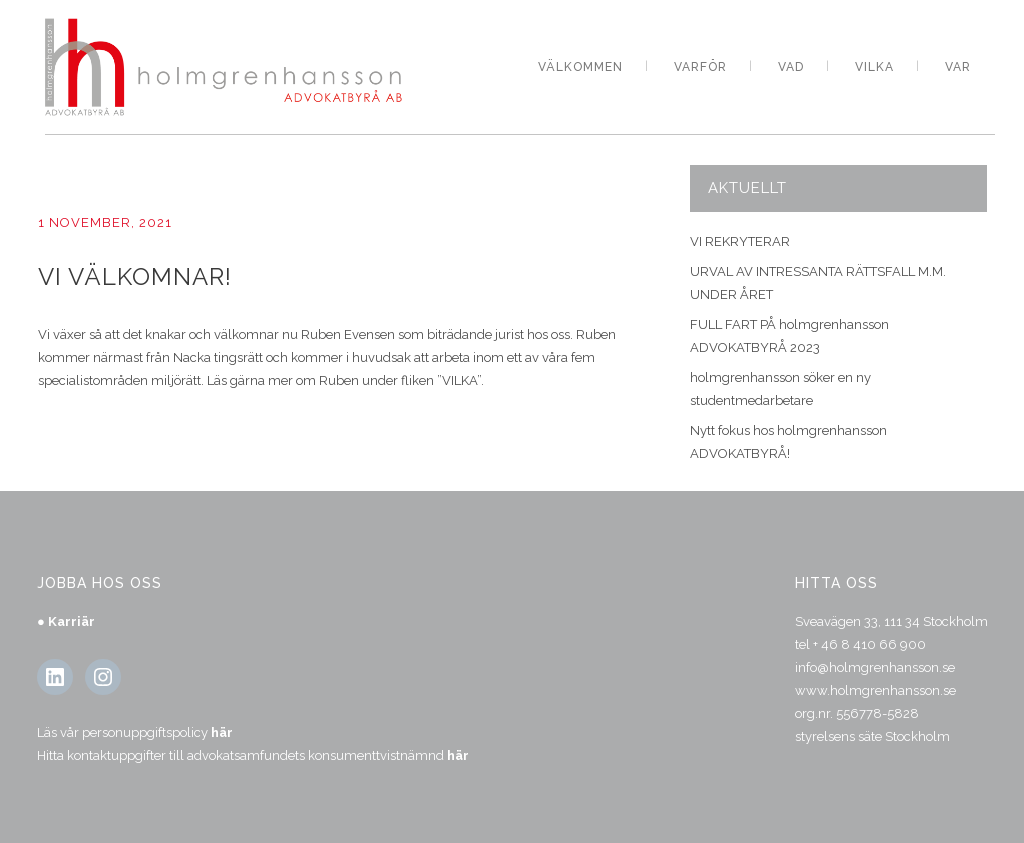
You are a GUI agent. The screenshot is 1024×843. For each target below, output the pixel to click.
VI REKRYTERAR (740, 241)
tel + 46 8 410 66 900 (860, 644)
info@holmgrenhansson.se (875, 667)
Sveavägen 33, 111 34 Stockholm (891, 621)
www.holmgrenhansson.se (875, 690)
